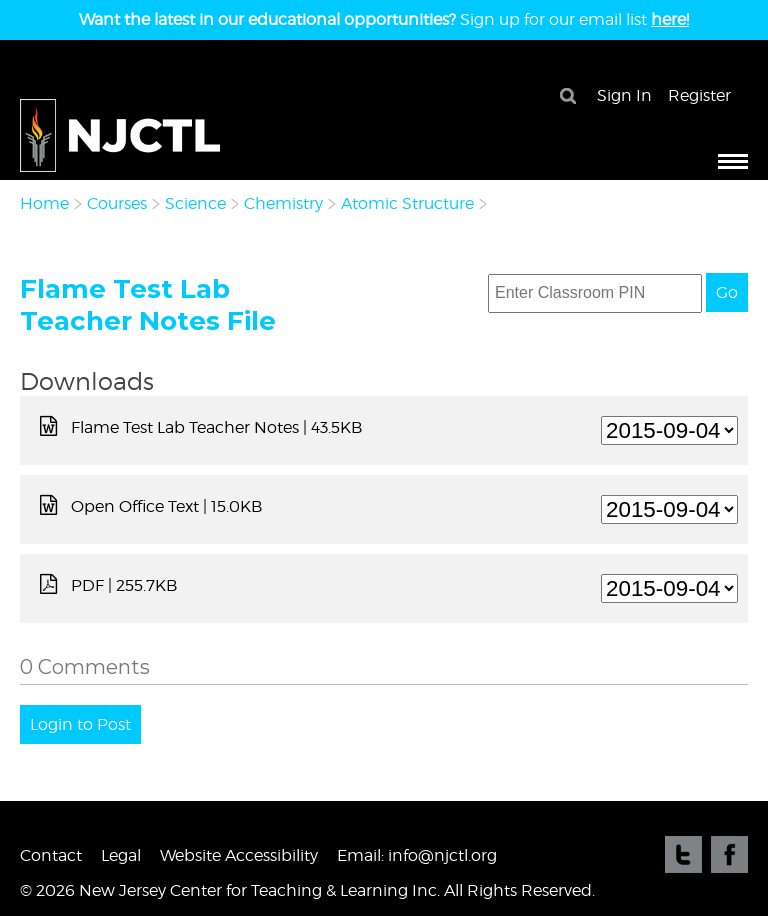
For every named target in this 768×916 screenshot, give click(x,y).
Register (699, 95)
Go (727, 292)
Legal (121, 855)
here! (670, 19)
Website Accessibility (239, 855)
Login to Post (80, 724)
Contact (51, 855)
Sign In (624, 95)
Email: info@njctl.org (417, 855)
